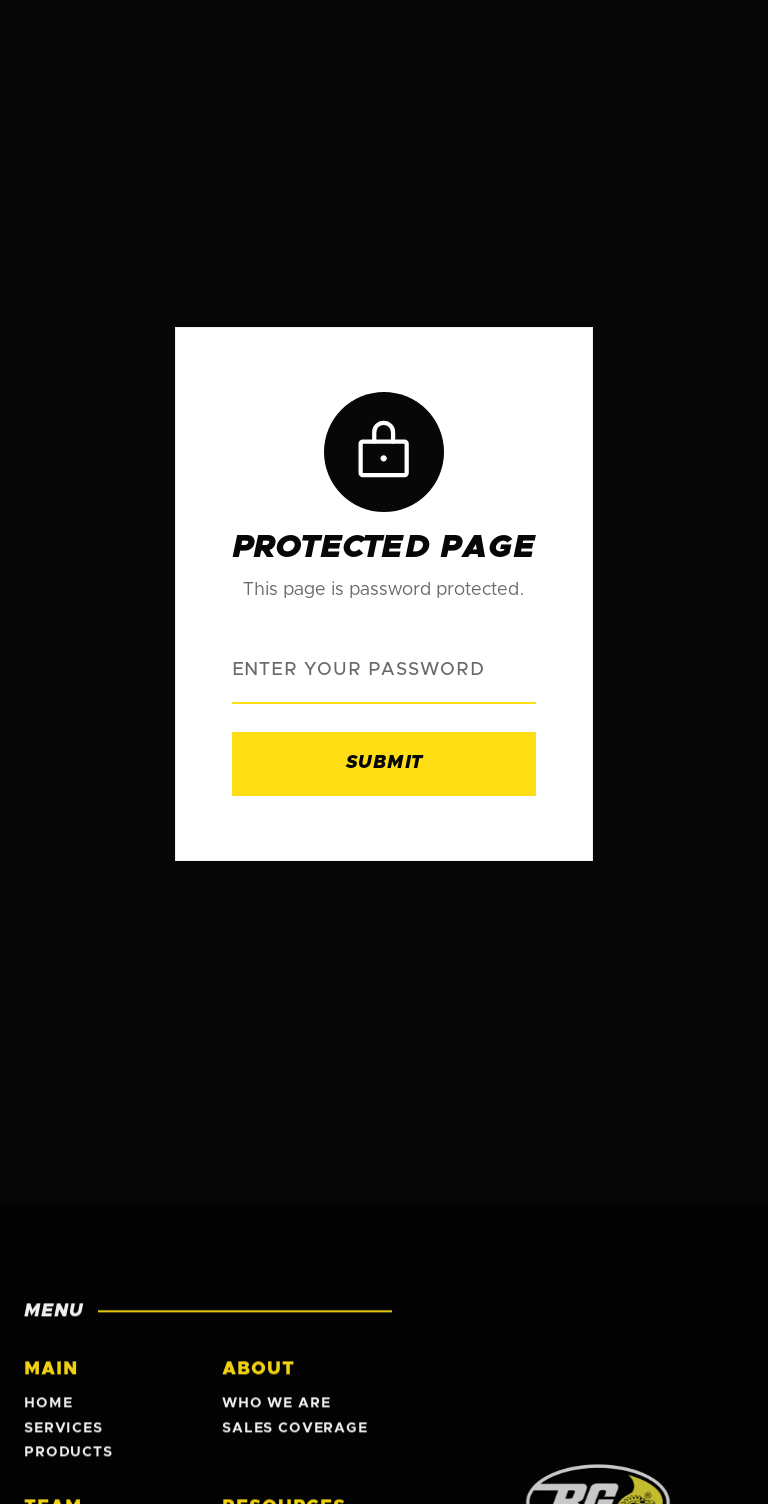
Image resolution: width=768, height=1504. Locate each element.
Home (48, 1409)
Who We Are (276, 1409)
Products (68, 1458)
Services (63, 1433)
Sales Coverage (295, 1433)
